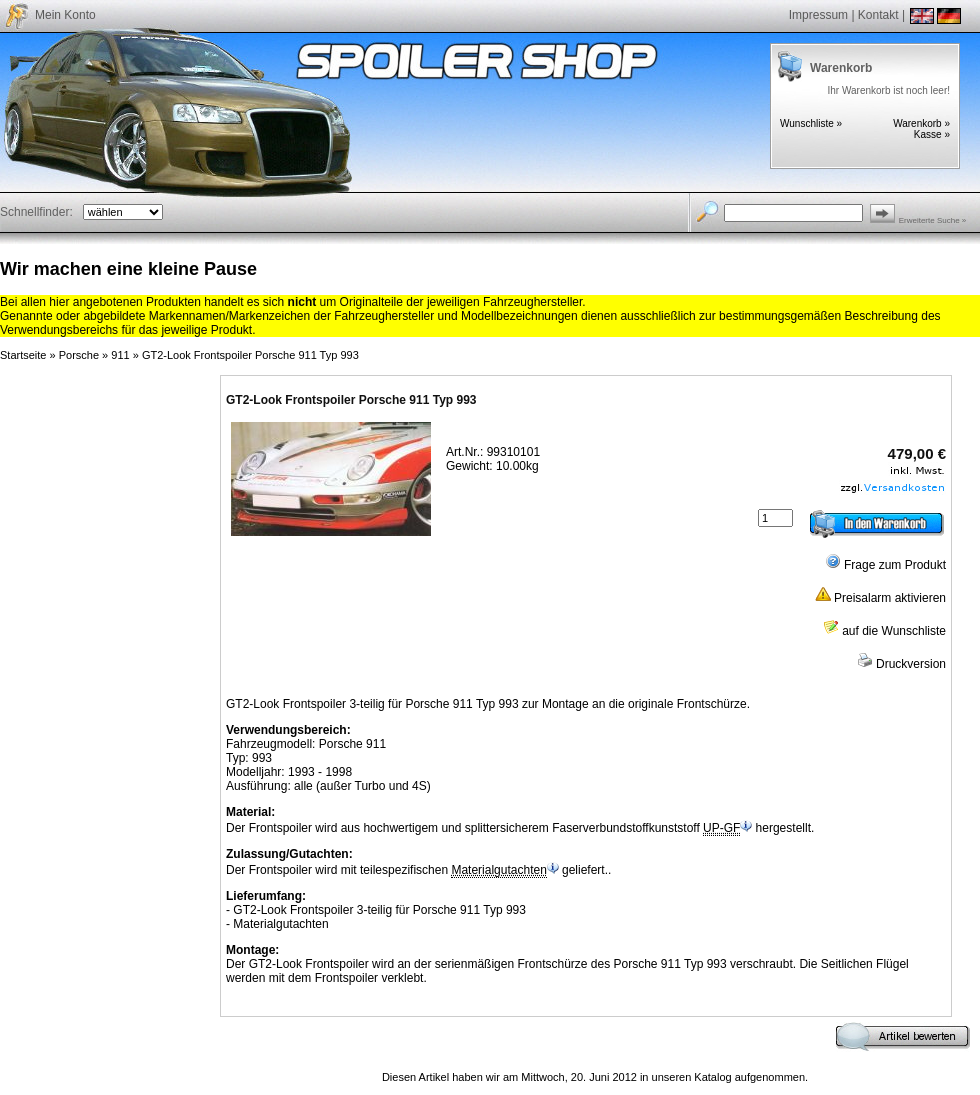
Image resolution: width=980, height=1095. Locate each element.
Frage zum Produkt (885, 565)
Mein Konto (65, 15)
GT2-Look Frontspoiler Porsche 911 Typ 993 (250, 355)
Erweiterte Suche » (933, 220)
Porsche (79, 355)
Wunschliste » (811, 123)
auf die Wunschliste (884, 631)
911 (120, 355)
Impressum (818, 15)
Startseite (23, 355)
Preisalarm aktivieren (880, 598)
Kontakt (878, 15)
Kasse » (932, 134)
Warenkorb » (921, 123)
